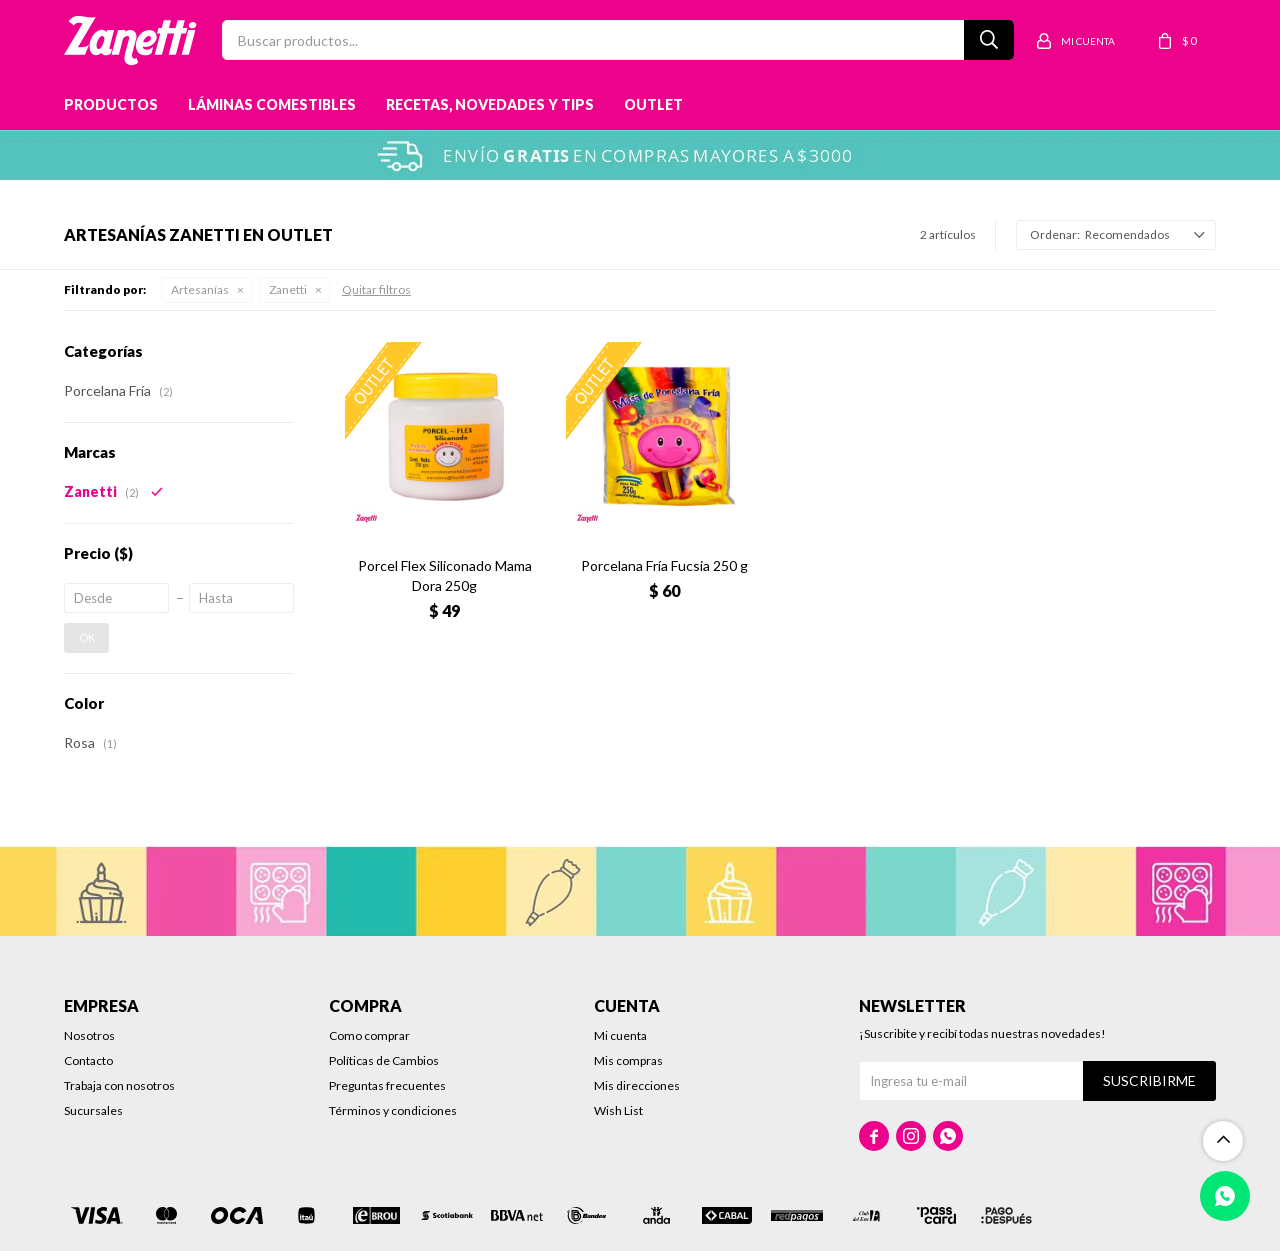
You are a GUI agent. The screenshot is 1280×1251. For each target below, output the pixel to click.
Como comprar (369, 1035)
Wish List (618, 1110)
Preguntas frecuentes (387, 1085)
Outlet (653, 104)
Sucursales (93, 1110)
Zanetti (288, 289)
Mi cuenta (620, 1035)
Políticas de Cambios (384, 1060)
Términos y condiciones (393, 1110)
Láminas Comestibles (272, 104)
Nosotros (89, 1035)
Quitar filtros (376, 289)
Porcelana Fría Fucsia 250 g (664, 565)
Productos (111, 104)
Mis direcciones (637, 1085)
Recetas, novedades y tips (490, 104)
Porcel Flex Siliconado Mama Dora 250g (445, 575)
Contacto (88, 1060)
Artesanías (200, 289)
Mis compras (628, 1060)
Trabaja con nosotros (119, 1085)
